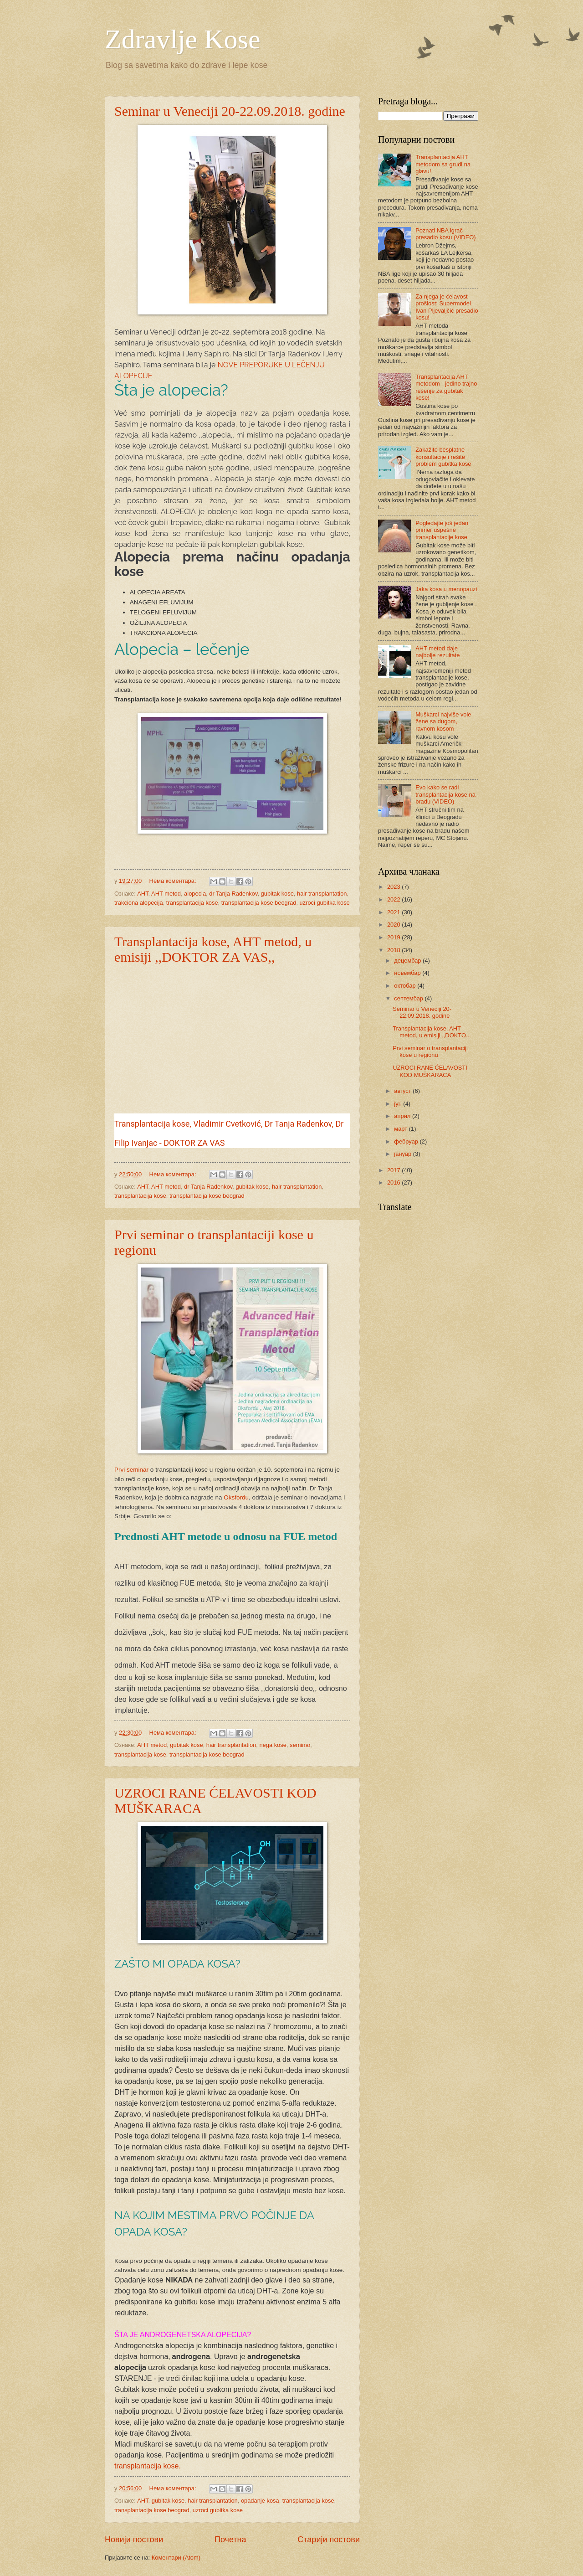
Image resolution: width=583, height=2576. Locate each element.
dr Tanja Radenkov (233, 893)
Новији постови (134, 2539)
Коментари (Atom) (176, 2557)
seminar (300, 1744)
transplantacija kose (192, 902)
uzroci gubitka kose (325, 902)
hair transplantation (322, 893)
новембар (408, 972)
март (401, 1128)
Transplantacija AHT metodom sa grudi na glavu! (442, 164)
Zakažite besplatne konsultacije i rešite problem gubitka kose (443, 456)
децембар (408, 960)
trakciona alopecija (138, 902)
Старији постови (328, 2539)
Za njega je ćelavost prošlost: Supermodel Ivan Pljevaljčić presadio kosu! (446, 307)
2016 (394, 1182)
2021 (394, 912)
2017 (394, 1170)
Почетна (230, 2539)
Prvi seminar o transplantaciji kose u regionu (430, 1051)
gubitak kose (277, 893)
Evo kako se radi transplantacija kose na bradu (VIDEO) (445, 794)
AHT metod (166, 893)
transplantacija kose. (147, 2466)
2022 (394, 899)
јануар (403, 1153)
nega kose (272, 1744)
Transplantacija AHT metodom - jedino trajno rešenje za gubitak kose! (446, 387)
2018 (394, 950)
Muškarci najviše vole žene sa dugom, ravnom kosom (443, 721)
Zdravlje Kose (183, 39)
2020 (394, 924)
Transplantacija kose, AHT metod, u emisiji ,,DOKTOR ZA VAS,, (213, 949)
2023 (394, 886)
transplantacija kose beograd (259, 902)
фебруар (406, 1141)
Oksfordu (236, 1497)
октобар (405, 985)
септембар (409, 998)
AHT (142, 893)
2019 (394, 937)
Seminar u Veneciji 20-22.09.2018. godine (229, 110)
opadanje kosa (260, 2500)
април (403, 1116)
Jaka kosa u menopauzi (446, 589)
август (403, 1090)
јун (398, 1103)
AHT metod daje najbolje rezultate (437, 652)
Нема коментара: (173, 880)
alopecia (195, 893)
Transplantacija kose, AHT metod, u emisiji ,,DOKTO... (431, 1032)
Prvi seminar (131, 1469)
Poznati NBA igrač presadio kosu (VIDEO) (445, 234)
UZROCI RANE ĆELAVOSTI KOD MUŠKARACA (430, 1071)
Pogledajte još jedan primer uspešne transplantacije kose (441, 530)
